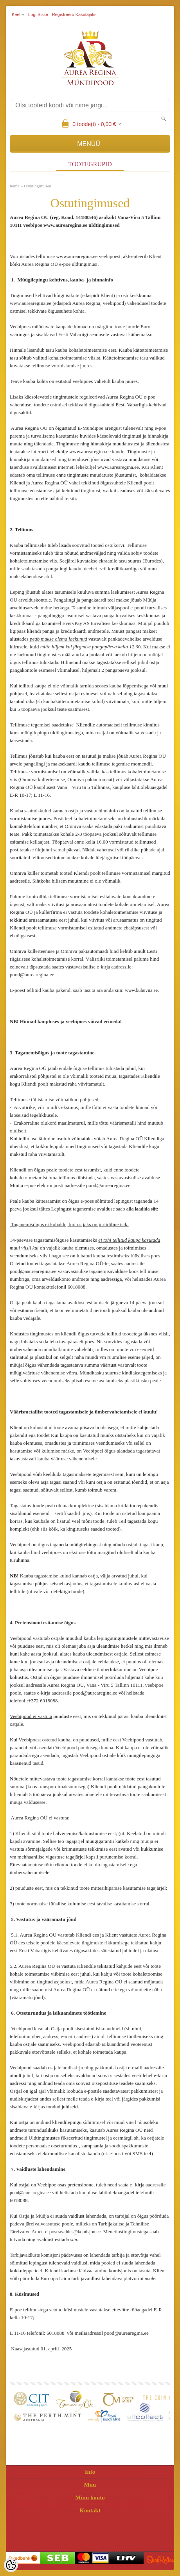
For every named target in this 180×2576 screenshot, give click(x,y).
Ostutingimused (37, 185)
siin (73, 2239)
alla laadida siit (141, 1209)
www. (130, 990)
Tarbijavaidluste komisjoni (35, 2255)
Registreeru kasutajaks (74, 14)
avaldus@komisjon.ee (80, 2231)
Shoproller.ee (160, 2560)
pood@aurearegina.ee (30, 2192)
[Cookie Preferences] (11, 2565)
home (14, 185)
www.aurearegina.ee (76, 256)
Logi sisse (38, 14)
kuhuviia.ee (147, 990)
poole (150, 2278)
